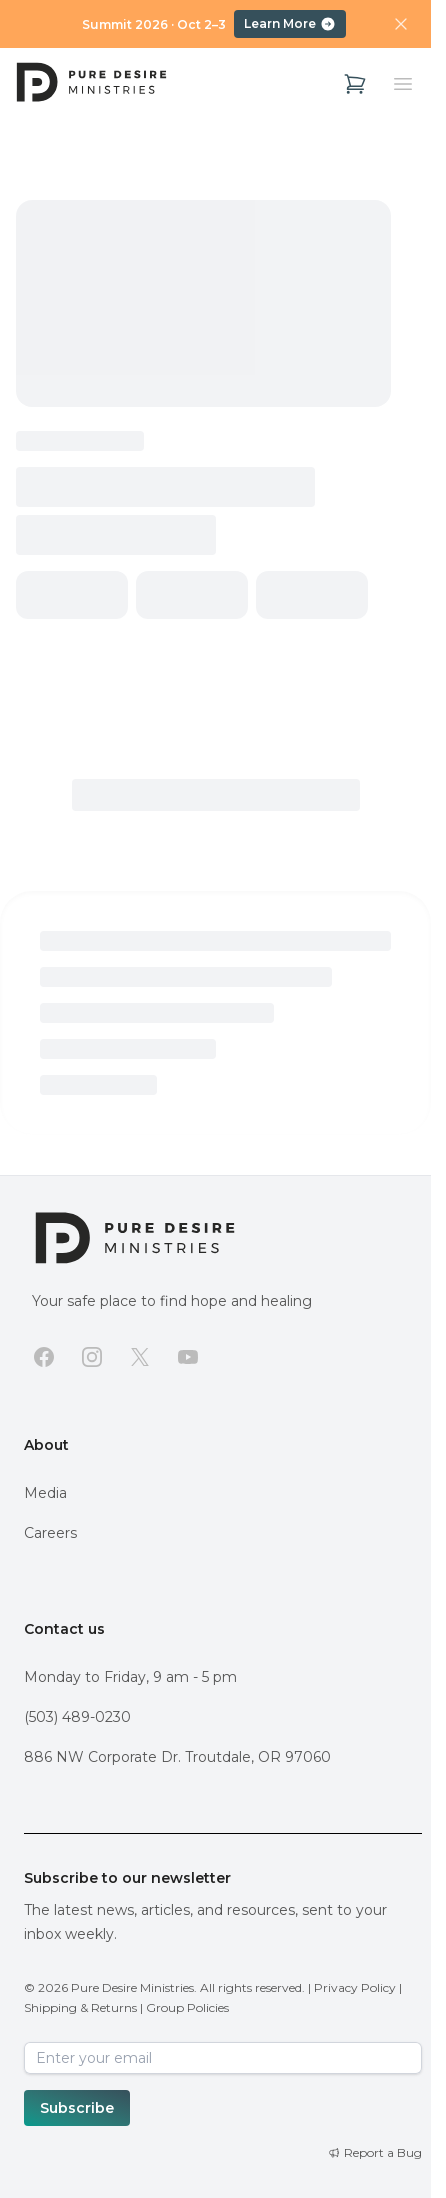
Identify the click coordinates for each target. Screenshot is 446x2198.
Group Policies (187, 2007)
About (46, 1445)
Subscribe (77, 2108)
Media (45, 1493)
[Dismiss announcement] (401, 24)
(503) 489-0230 (77, 1717)
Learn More (290, 24)
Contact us (64, 1629)
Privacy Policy (355, 1987)
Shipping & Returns (80, 2007)
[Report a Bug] (375, 2153)
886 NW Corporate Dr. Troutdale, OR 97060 (177, 1757)
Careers (50, 1533)
